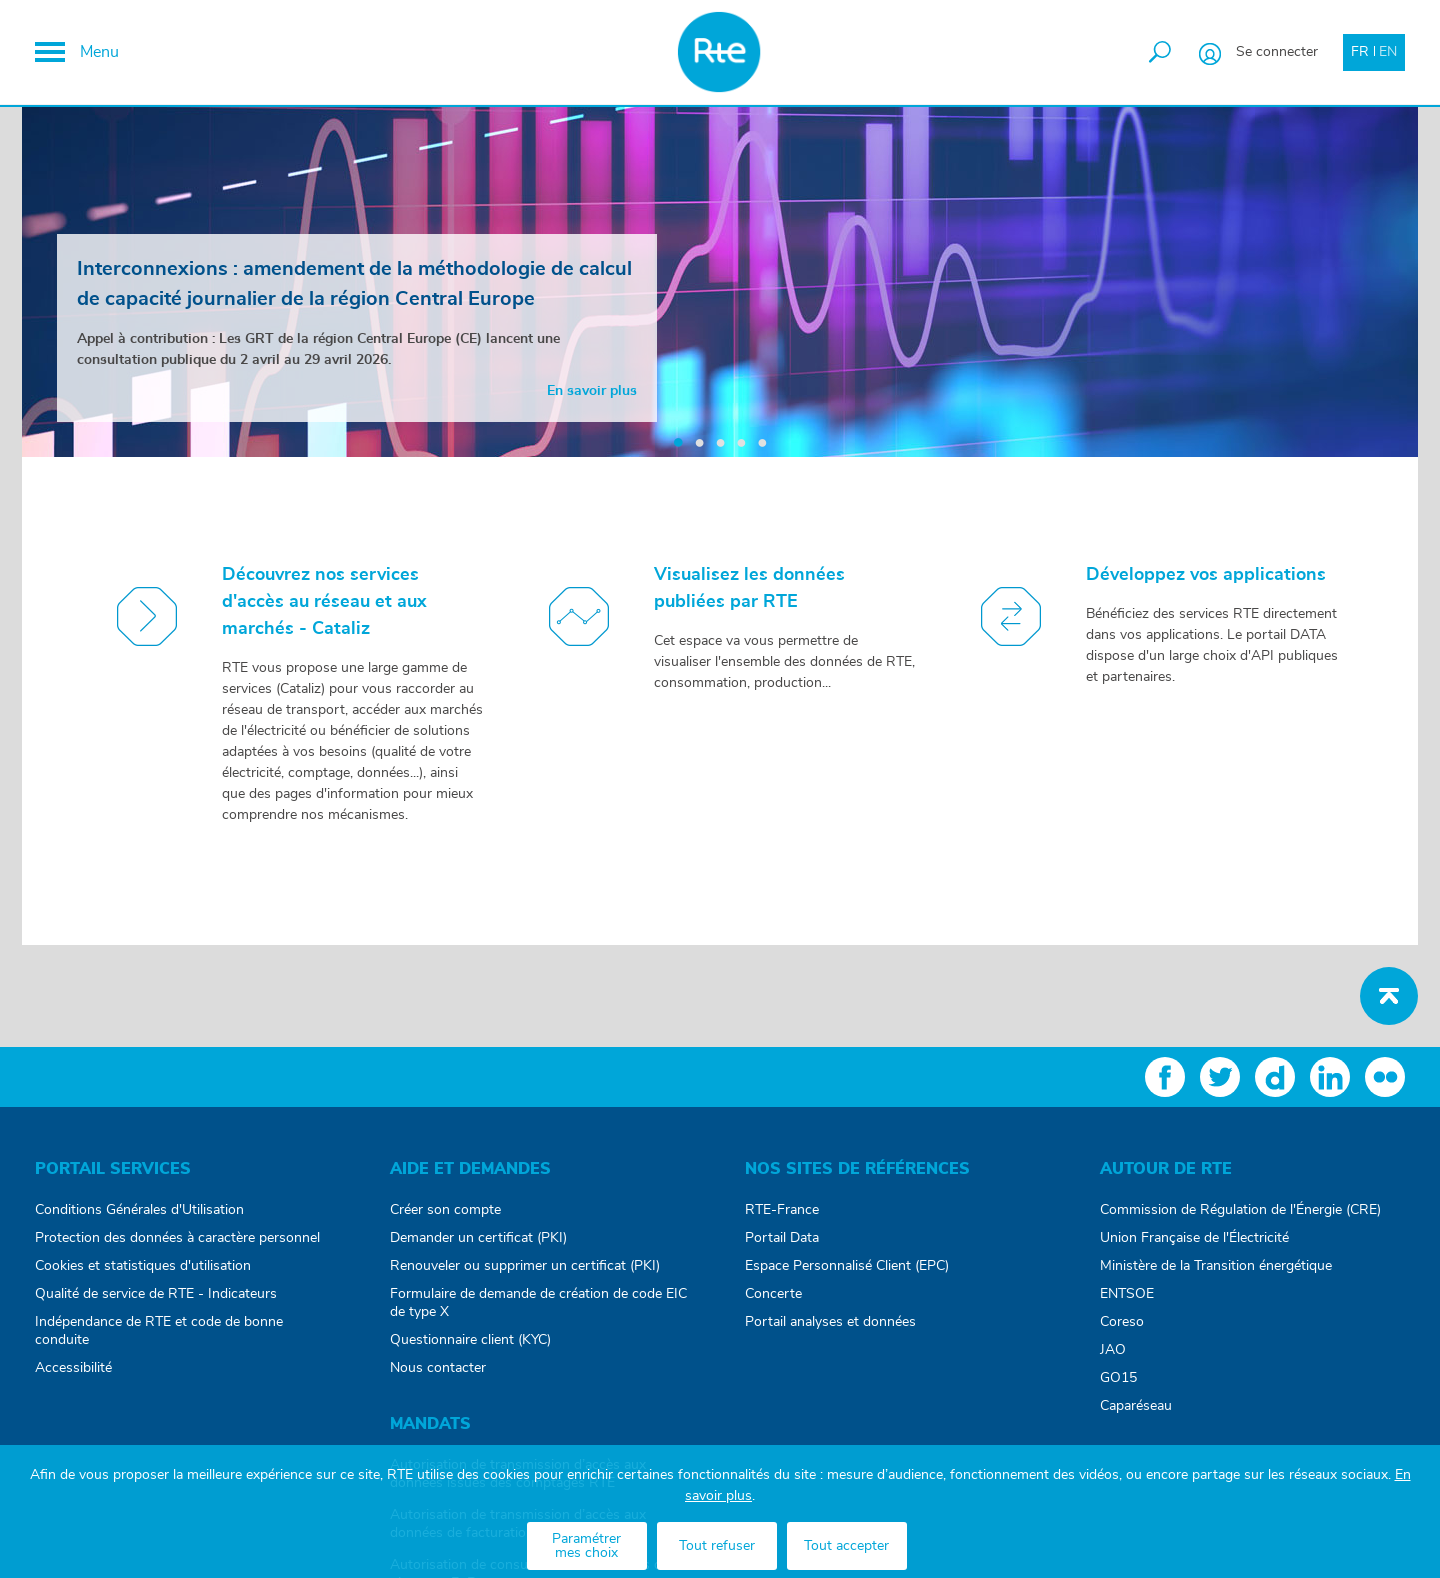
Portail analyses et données (830, 1322)
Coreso (1122, 1322)
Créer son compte (445, 1210)
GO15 (1118, 1378)
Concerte (773, 1294)
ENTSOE (1127, 1294)
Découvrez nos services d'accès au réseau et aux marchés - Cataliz (324, 602)
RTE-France (782, 1210)
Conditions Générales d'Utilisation (139, 1210)
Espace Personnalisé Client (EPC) (847, 1266)
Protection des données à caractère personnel (177, 1238)
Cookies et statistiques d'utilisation (143, 1266)
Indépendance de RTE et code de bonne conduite (159, 1331)
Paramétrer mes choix (586, 1546)
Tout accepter (846, 1546)
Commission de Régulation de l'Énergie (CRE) (1240, 1210)
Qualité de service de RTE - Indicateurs (156, 1294)
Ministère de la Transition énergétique (1216, 1266)
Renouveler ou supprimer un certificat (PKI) (525, 1266)
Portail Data (782, 1238)
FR (1360, 52)
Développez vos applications (1206, 575)
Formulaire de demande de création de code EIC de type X (538, 1303)
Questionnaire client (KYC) (470, 1340)
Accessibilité (73, 1368)
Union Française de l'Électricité (1194, 1238)
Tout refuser (717, 1546)
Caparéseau (1136, 1406)
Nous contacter (438, 1368)
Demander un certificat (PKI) (478, 1238)
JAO (1113, 1350)
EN (1388, 52)
